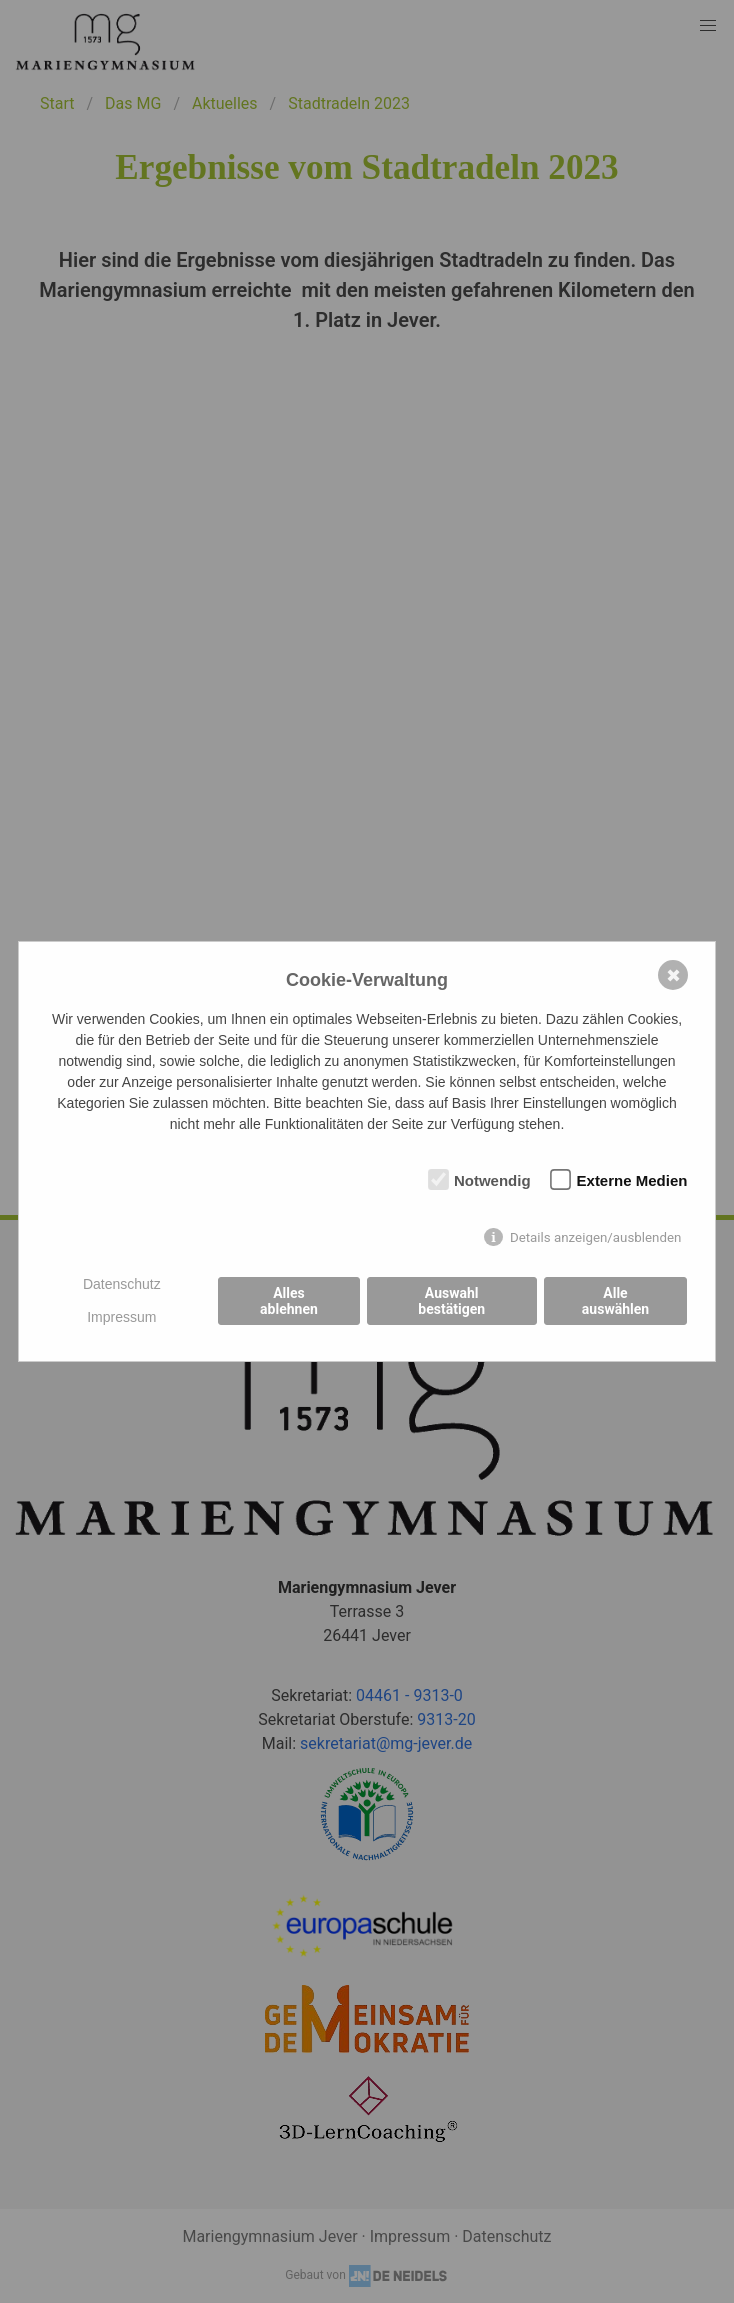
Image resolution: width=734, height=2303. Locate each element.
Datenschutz (122, 1284)
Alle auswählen (615, 1301)
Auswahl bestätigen (451, 1301)
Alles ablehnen (289, 1301)
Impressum (121, 1317)
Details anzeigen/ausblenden (596, 1237)
